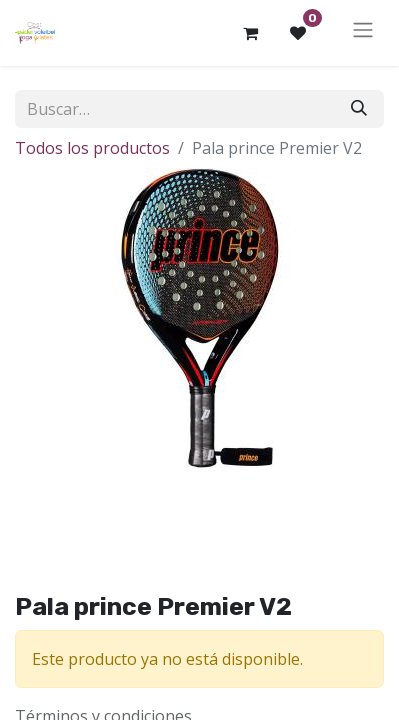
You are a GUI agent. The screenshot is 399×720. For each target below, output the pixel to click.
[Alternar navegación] (363, 33)
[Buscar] (359, 109)
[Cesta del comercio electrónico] (250, 33)
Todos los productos (92, 148)
